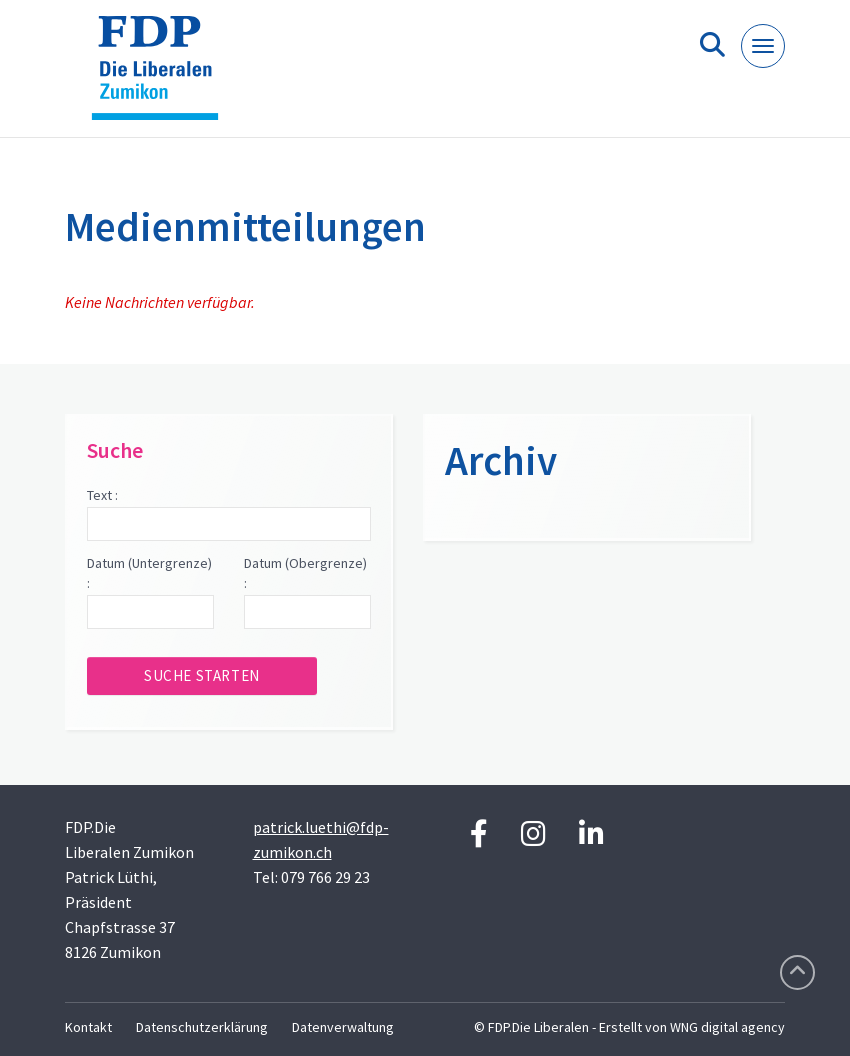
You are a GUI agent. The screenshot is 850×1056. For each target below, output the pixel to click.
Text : (102, 495)
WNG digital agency (727, 1027)
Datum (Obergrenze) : (305, 573)
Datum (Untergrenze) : (149, 573)
